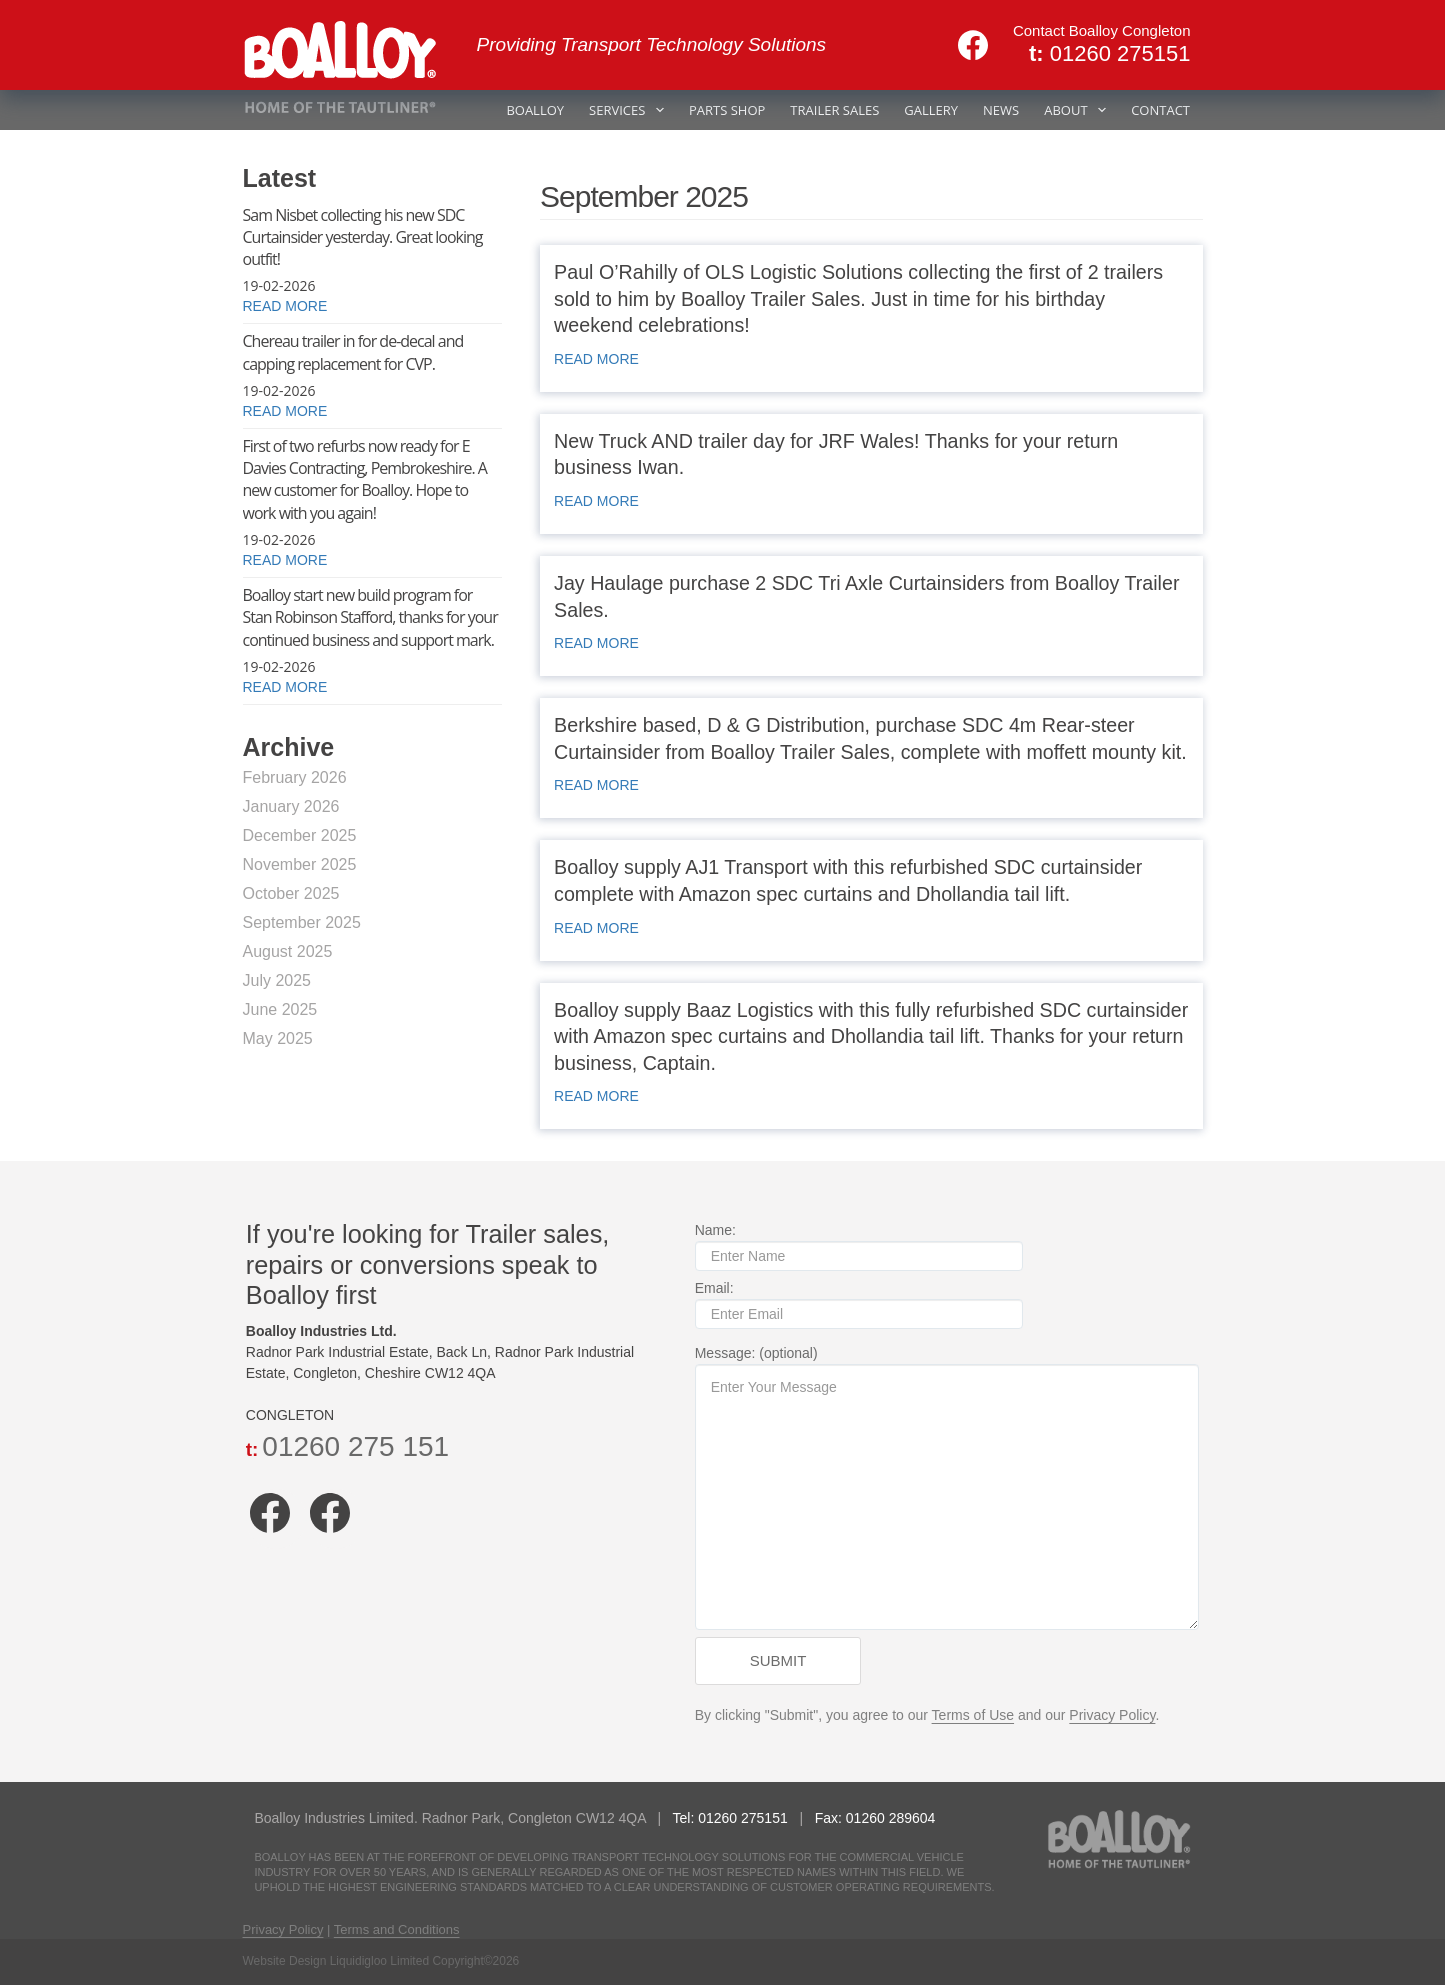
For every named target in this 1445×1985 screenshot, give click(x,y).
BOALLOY (535, 110)
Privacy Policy (1109, 1718)
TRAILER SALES (834, 110)
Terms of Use (969, 1718)
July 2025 (277, 980)
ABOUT (1079, 110)
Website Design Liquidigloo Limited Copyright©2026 (381, 1961)
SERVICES (630, 110)
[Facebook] (973, 45)
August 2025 (288, 951)
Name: (855, 1246)
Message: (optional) (946, 1490)
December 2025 (300, 835)
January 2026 (291, 806)
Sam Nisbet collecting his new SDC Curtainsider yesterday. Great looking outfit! (363, 237)
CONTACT (1160, 110)
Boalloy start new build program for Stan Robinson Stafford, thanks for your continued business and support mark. (370, 617)
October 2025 (291, 893)
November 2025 (300, 864)
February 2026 (295, 777)
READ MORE (596, 358)
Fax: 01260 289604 (863, 1818)
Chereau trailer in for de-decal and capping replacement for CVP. (353, 352)
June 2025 (280, 1009)
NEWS (1001, 110)
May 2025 (278, 1038)
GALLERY (931, 110)
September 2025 (302, 922)
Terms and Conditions (397, 1929)
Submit (774, 1663)
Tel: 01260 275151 (720, 1818)
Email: (855, 1304)
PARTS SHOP (727, 110)
